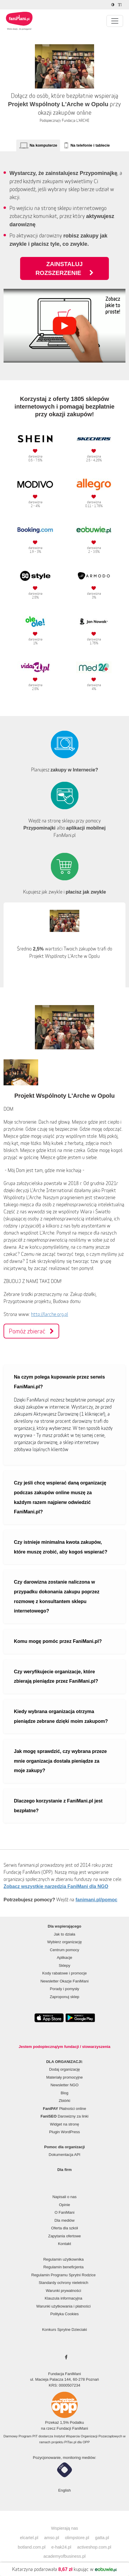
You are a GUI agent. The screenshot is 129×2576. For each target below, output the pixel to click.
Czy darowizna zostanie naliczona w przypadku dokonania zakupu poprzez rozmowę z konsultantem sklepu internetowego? (56, 1596)
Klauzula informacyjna (63, 2298)
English (64, 2490)
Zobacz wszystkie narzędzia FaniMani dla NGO (56, 1886)
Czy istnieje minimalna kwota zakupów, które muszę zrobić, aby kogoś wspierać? (60, 1547)
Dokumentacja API (64, 2154)
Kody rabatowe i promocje (64, 1973)
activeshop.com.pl (94, 2547)
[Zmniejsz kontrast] (113, 4)
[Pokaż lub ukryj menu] (115, 21)
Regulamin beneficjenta (63, 2267)
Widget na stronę (64, 2124)
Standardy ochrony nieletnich (63, 2282)
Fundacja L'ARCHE (75, 120)
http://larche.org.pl (49, 1314)
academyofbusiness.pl (64, 2556)
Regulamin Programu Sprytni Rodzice (63, 2275)
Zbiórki (64, 2100)
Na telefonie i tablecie (90, 145)
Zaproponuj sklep (64, 1997)
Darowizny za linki (64, 2116)
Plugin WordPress (64, 2132)
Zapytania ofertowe (64, 2236)
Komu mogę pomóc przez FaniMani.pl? (58, 1641)
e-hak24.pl (61, 2547)
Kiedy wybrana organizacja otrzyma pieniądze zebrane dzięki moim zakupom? (61, 1716)
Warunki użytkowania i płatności (63, 2306)
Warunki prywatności (63, 2290)
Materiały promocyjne (64, 2077)
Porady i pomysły (64, 1989)
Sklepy (64, 1965)
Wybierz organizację (64, 1942)
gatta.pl (102, 2537)
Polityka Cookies (64, 2314)
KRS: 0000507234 (64, 2385)
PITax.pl (70, 2442)
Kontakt (64, 2243)
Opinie (64, 2205)
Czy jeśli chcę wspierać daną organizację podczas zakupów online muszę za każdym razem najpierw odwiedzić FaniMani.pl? (60, 1497)
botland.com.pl (32, 2547)
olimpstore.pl (77, 2537)
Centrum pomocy (64, 1950)
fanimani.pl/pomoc (96, 1899)
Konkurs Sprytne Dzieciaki (64, 2329)
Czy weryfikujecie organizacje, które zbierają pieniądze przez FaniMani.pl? (56, 1676)
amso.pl (51, 2537)
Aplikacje (64, 1957)
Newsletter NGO (65, 2085)
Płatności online (64, 2108)
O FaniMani (64, 2212)
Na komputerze (43, 145)
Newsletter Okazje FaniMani (65, 1981)
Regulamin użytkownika (63, 2259)
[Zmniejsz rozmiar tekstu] (120, 4)
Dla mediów (64, 2220)
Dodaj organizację (64, 2069)
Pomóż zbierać (31, 1331)
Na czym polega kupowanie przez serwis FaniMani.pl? (59, 1381)
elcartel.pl (29, 2537)
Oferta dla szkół (64, 2228)
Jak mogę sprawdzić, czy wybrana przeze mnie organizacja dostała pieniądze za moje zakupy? (60, 1761)
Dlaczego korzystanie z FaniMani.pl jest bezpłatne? (58, 1805)
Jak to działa (64, 1934)
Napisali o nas (64, 2197)
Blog (64, 2093)
